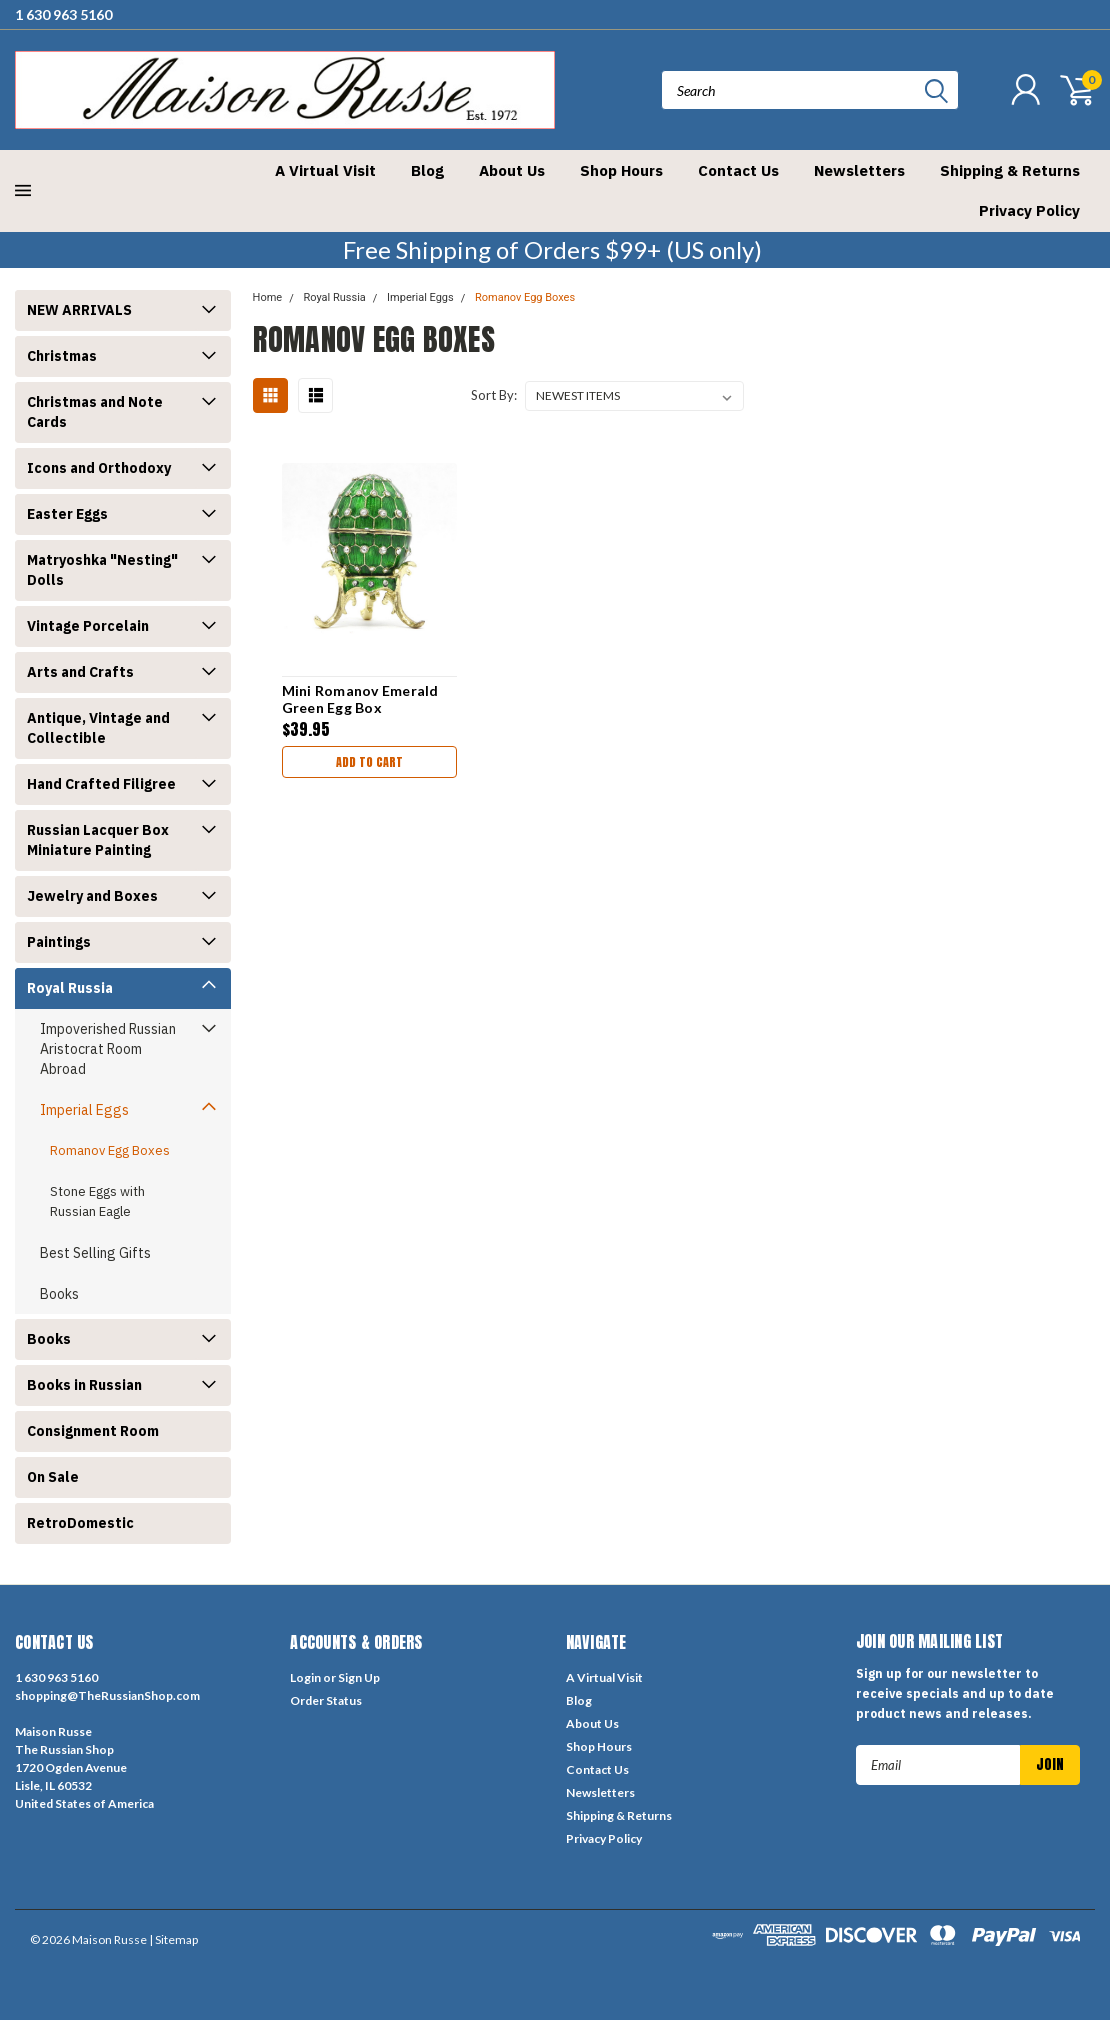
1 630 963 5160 (63, 14)
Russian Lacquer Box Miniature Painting (98, 840)
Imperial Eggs (84, 1110)
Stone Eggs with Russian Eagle (97, 1201)
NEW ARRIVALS (79, 310)
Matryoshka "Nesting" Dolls (102, 570)
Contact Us (738, 170)
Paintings (59, 942)
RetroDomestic (80, 1523)
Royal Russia (70, 988)
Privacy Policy (1029, 210)
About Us (512, 170)
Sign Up (359, 1677)
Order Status (326, 1700)
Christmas (62, 356)
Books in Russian (84, 1385)
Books (59, 1294)
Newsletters (859, 170)
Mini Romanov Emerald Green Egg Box (360, 699)
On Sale (53, 1477)
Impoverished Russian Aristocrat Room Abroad (108, 1049)
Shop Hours (621, 170)
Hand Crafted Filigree (101, 784)
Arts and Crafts (80, 672)
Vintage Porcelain (88, 626)
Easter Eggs (67, 514)
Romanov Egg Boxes (110, 1150)
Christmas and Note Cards (95, 412)
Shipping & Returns (1010, 170)
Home (268, 297)
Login (305, 1677)
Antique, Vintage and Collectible (98, 728)
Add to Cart (369, 762)
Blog (427, 170)
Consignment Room (93, 1431)
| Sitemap (173, 1939)
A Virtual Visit (325, 170)
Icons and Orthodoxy (99, 468)
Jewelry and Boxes (92, 896)
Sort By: (494, 395)
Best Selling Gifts (95, 1253)
